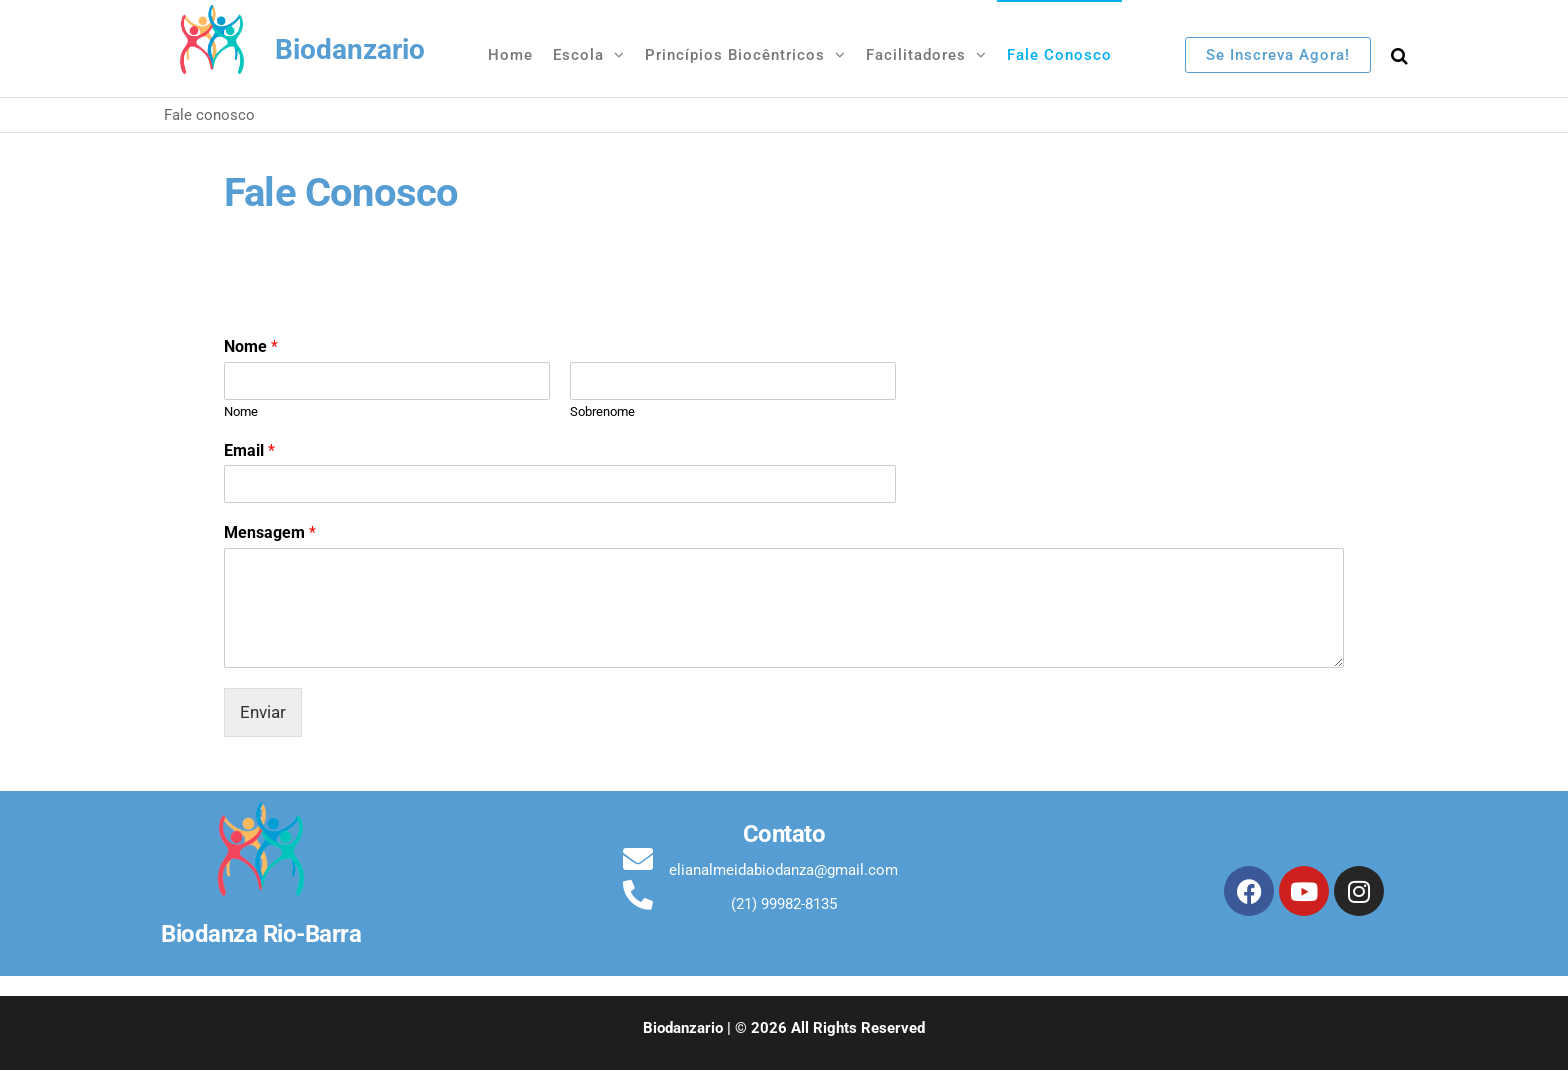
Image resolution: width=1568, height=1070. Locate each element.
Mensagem (270, 532)
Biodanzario (350, 49)
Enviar (263, 712)
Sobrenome (602, 411)
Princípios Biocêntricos (735, 55)
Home (510, 55)
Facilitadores (916, 55)
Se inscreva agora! (1278, 55)
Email (249, 450)
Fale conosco (1059, 55)
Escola (578, 55)
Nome (251, 346)
